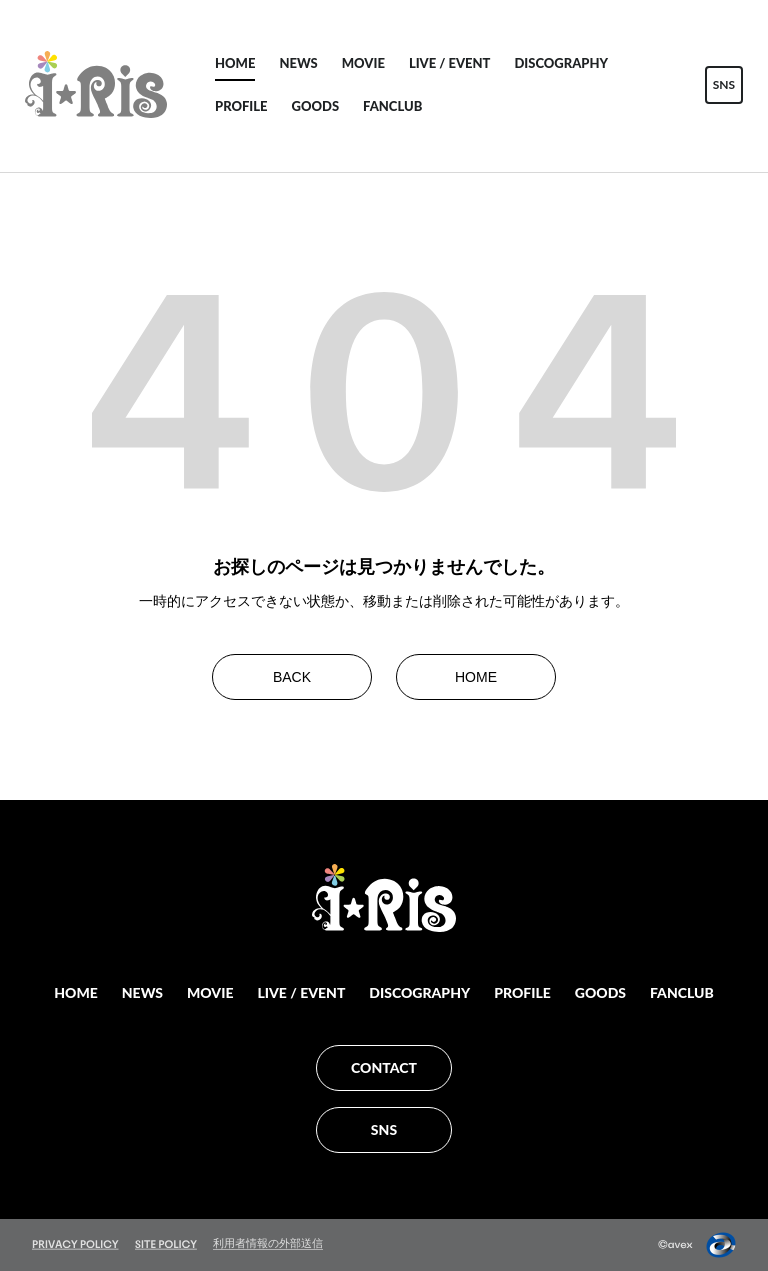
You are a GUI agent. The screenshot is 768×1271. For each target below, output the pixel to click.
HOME (235, 63)
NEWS (298, 63)
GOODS (316, 106)
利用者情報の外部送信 (268, 1243)
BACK (292, 677)
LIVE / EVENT (450, 63)
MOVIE (363, 63)
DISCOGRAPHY (561, 63)
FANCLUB (392, 106)
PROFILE (241, 106)
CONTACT (384, 1067)
